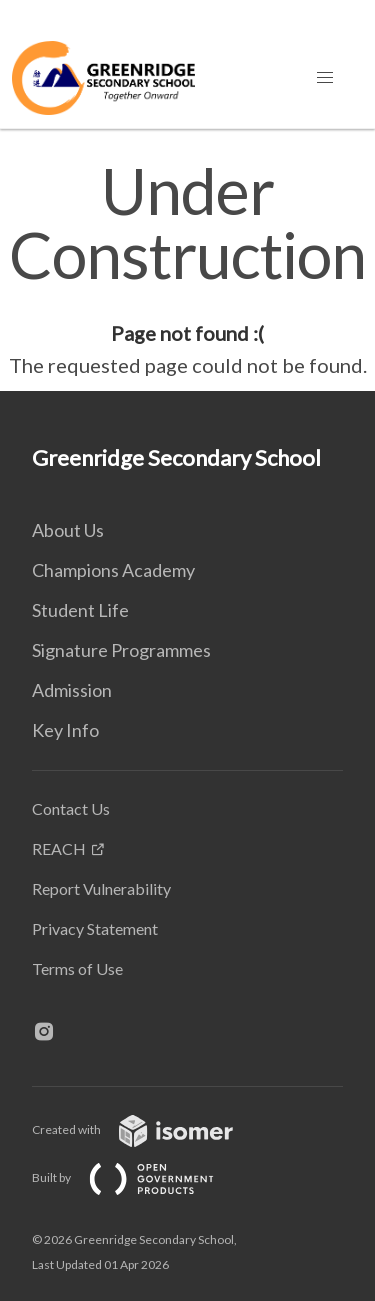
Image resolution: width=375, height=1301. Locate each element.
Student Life (80, 610)
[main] (187, 270)
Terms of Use (77, 968)
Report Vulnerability (101, 888)
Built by (139, 1177)
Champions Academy (113, 570)
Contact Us (71, 808)
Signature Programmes (121, 650)
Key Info (65, 730)
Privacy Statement (95, 928)
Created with (148, 1129)
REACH (59, 848)
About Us (68, 530)
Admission (72, 690)
